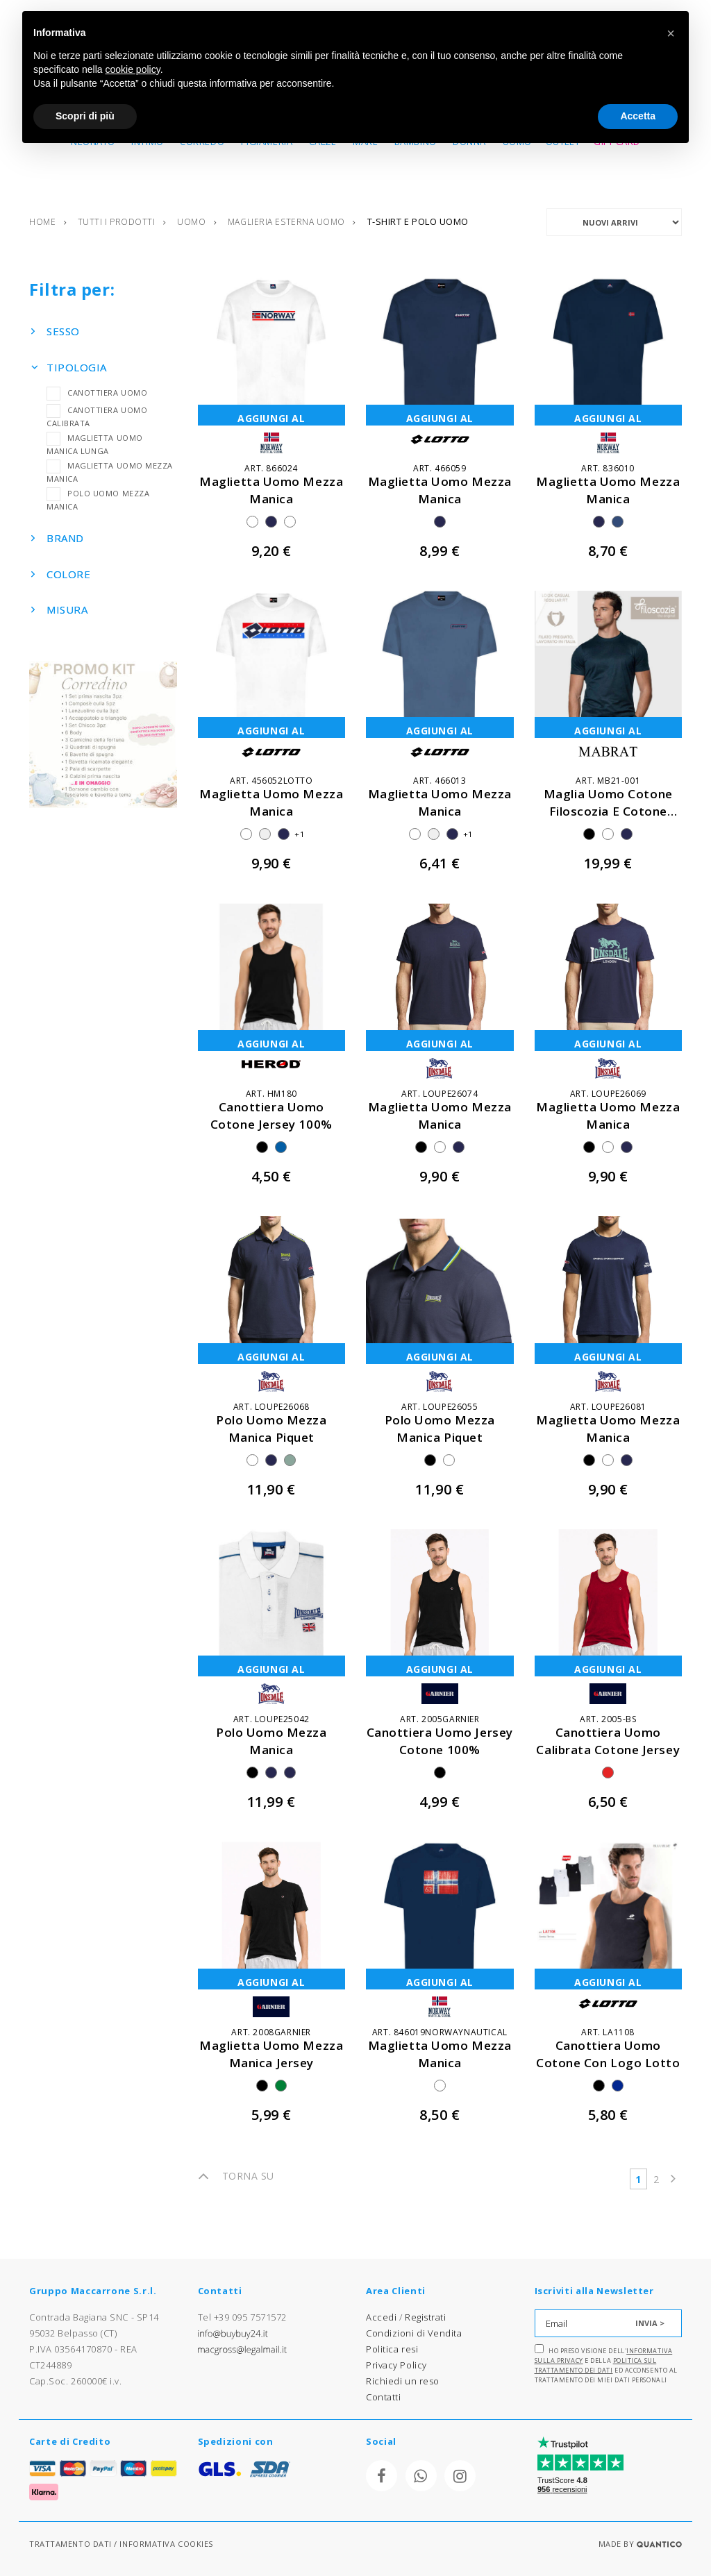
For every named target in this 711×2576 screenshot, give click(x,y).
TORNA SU (236, 2175)
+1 (299, 834)
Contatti (383, 2397)
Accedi (381, 2317)
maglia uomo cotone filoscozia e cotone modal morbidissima (608, 811)
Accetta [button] (637, 115)
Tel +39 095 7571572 (242, 2317)
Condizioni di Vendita (414, 2333)
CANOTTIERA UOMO (97, 392)
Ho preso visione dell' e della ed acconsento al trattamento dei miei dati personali (606, 2364)
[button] (671, 33)
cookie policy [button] (133, 69)
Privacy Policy (396, 2365)
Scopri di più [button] (85, 115)
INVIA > (649, 2323)
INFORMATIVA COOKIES (165, 2544)
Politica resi (392, 2349)
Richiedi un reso (403, 2381)
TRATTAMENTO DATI (70, 2544)
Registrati (425, 2317)
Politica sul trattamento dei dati (596, 2365)
